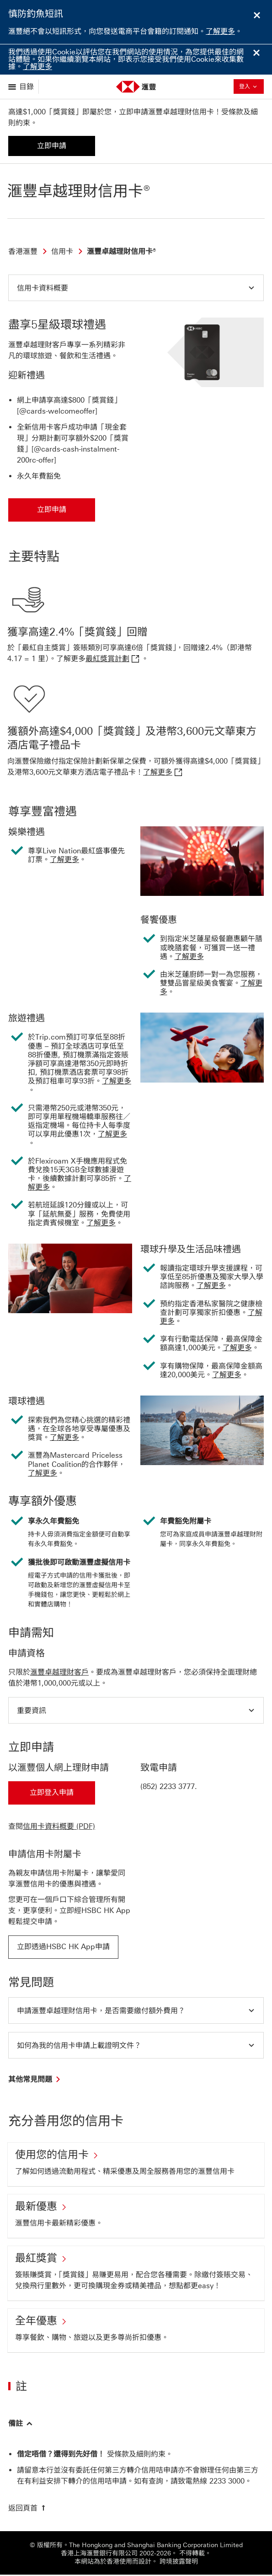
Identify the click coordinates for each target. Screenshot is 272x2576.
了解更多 (220, 31)
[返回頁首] (28, 2509)
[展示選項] (22, 87)
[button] (136, 288)
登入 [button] (251, 86)
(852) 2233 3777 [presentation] (167, 1786)
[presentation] (227, 2482)
